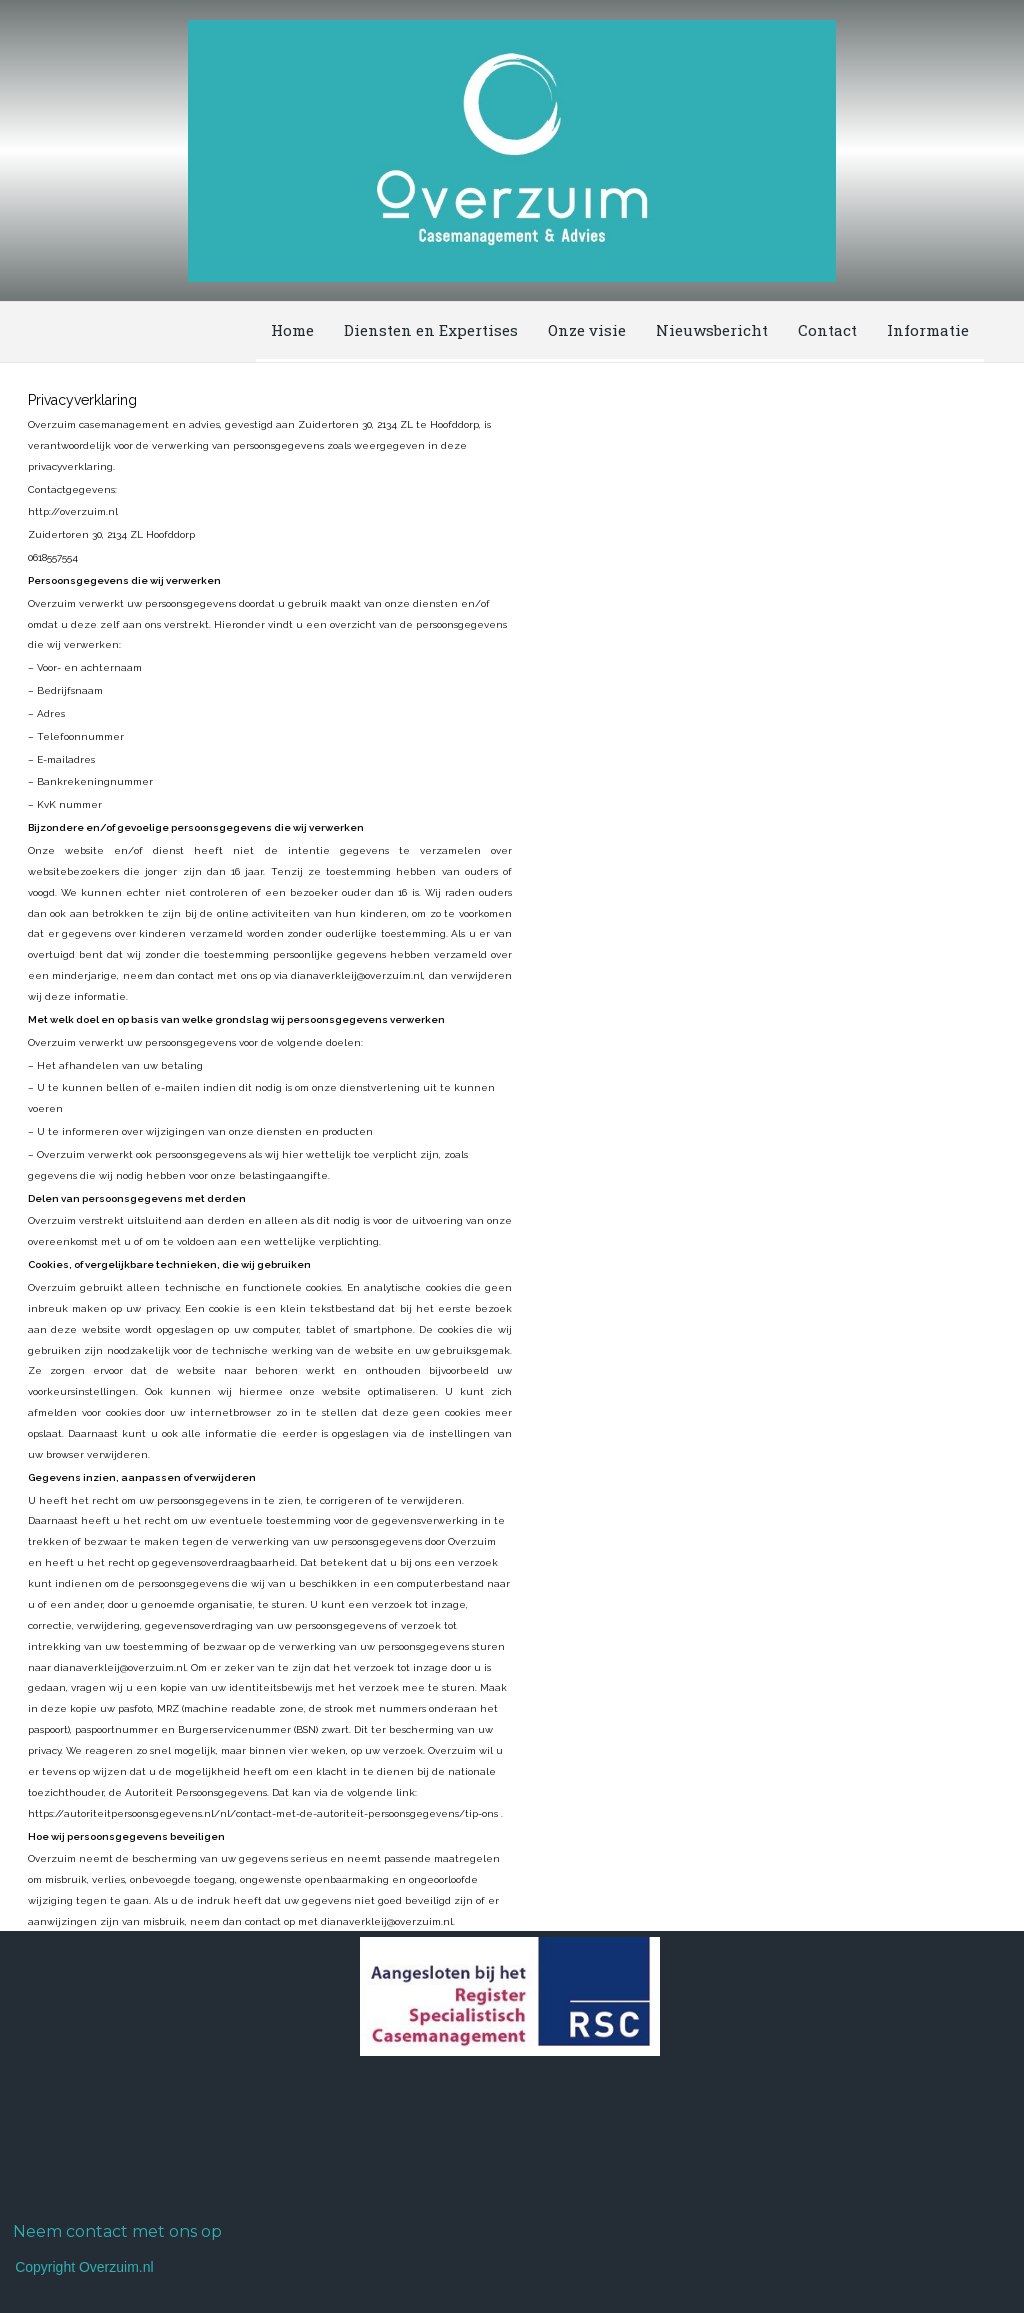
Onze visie (587, 330)
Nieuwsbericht (712, 330)
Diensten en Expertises (431, 330)
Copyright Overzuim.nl (84, 2267)
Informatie (928, 330)
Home (292, 330)
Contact (827, 330)
